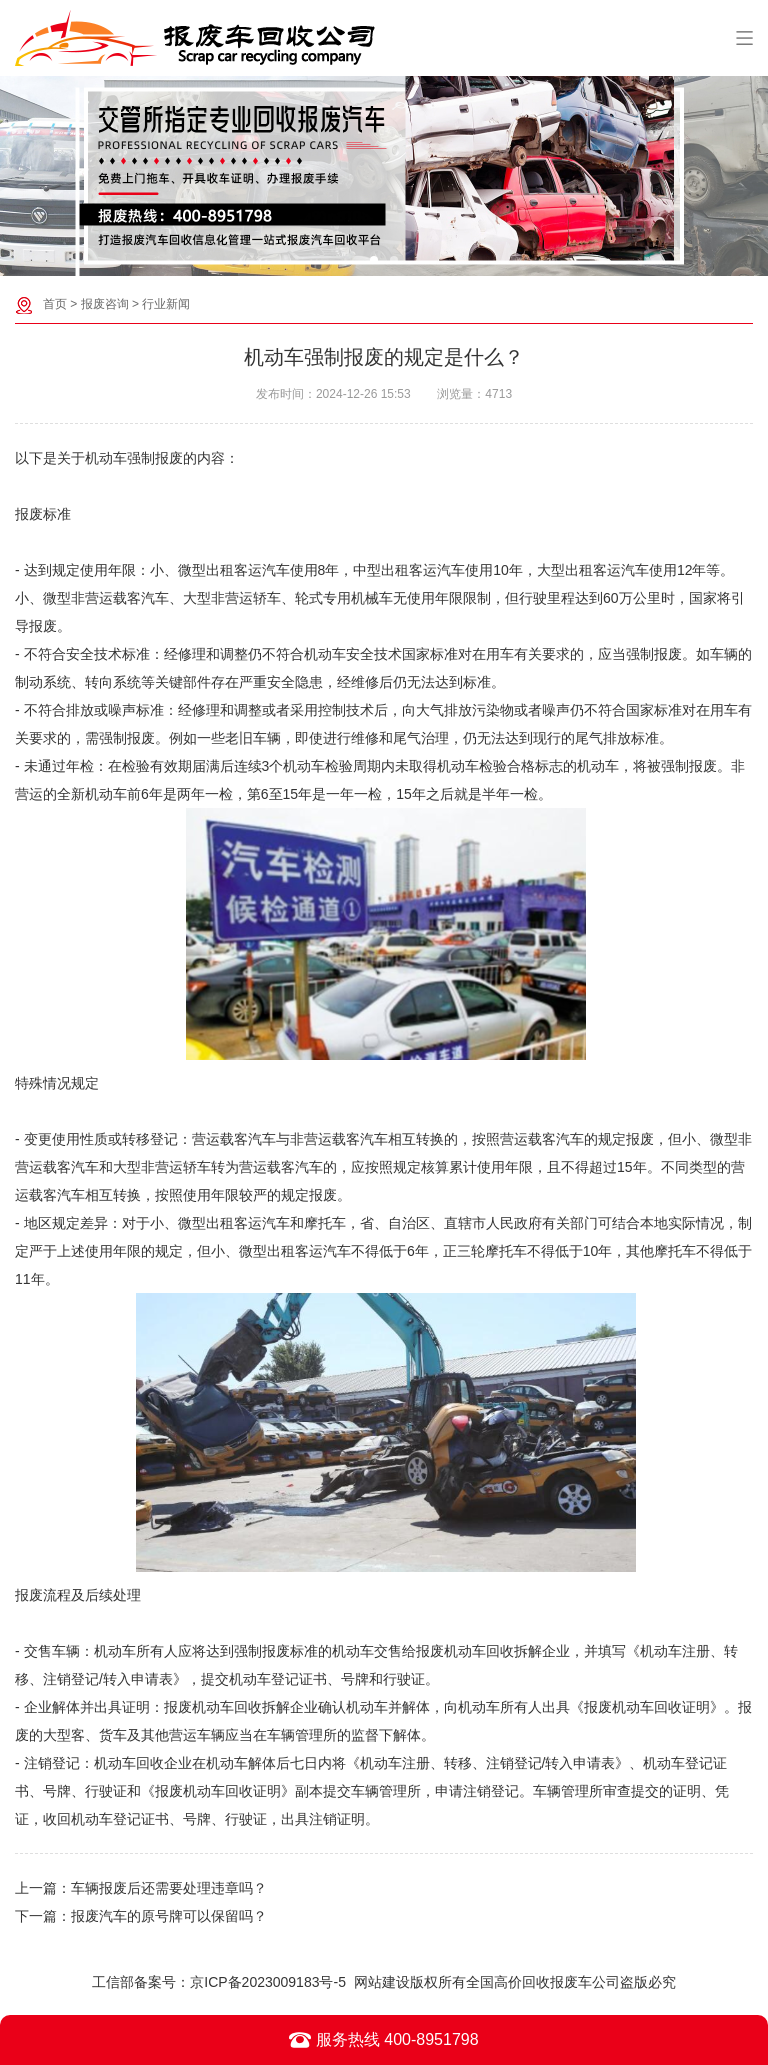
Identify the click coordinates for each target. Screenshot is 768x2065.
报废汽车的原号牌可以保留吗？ (169, 1916)
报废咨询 (105, 304)
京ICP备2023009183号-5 (268, 1982)
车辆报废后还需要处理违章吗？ (169, 1888)
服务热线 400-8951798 (383, 2040)
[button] (374, 260)
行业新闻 (166, 304)
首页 (55, 304)
